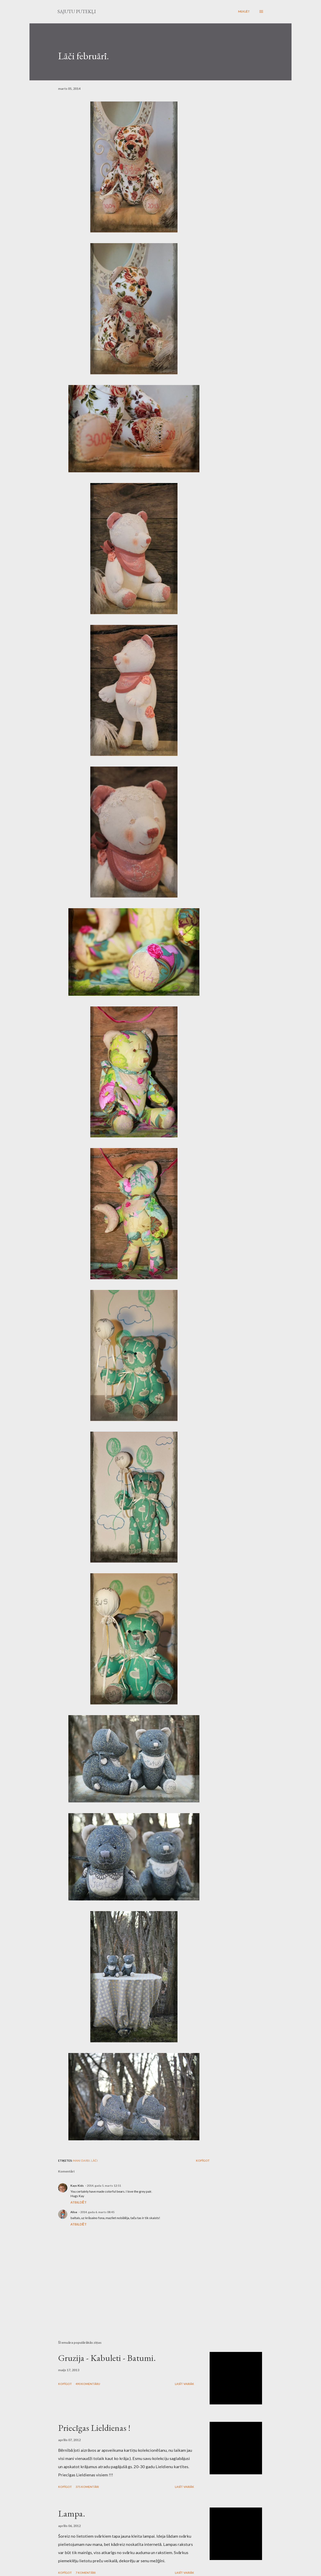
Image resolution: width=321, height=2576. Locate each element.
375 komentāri (87, 2486)
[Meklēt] (244, 11)
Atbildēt (78, 2202)
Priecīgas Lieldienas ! (94, 2428)
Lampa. (71, 2513)
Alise (73, 2212)
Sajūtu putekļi (76, 11)
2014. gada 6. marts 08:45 (97, 2212)
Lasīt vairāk (184, 2384)
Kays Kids (77, 2185)
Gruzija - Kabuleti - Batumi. (107, 2358)
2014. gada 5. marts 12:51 (104, 2185)
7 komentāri (86, 2572)
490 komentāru (88, 2384)
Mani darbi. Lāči (85, 2160)
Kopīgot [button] (203, 2160)
